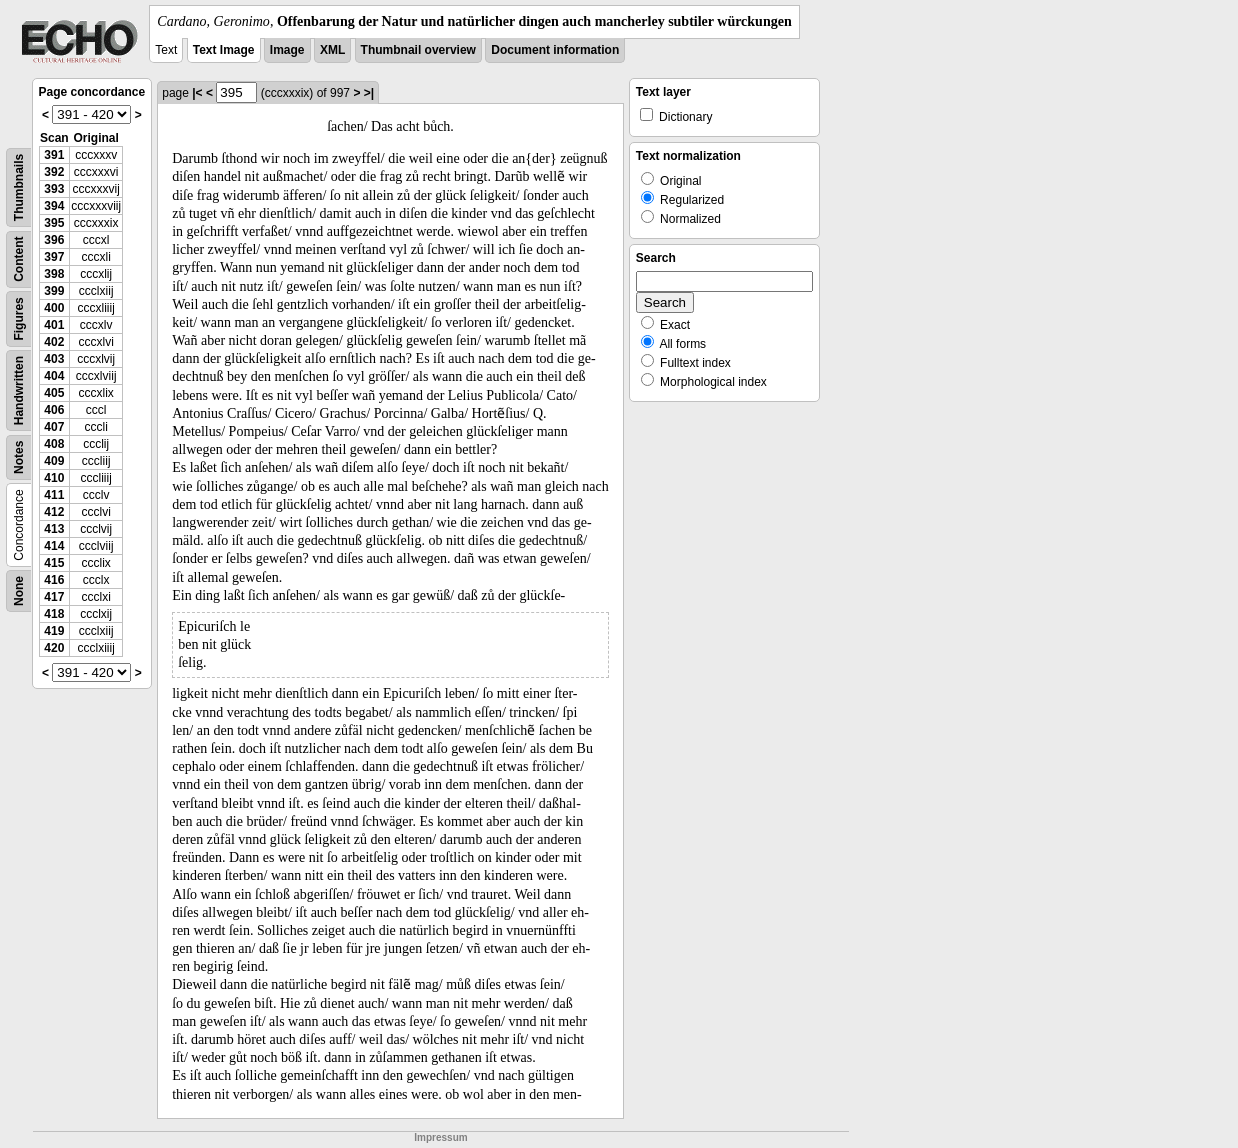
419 (54, 631)
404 (54, 376)
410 (54, 478)
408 (54, 444)
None (19, 591)
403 (54, 359)
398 (54, 274)
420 (54, 648)
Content (19, 259)
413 (54, 529)
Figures (19, 318)
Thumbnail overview (418, 50)
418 (54, 614)
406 (54, 410)
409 (54, 461)
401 (54, 325)
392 (54, 172)
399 (54, 291)
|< (197, 93)
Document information (555, 50)
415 (54, 563)
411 (54, 495)
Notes (19, 457)
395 (54, 223)
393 (54, 189)
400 (54, 308)
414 (54, 546)
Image (287, 50)
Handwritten (19, 390)
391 (54, 155)
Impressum (440, 1137)
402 (54, 342)
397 (54, 257)
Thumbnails (19, 187)
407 (54, 427)
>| (369, 93)
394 (54, 206)
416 (54, 580)
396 (54, 240)
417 (54, 597)
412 (54, 512)
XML (332, 50)
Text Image (224, 50)
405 (54, 393)
